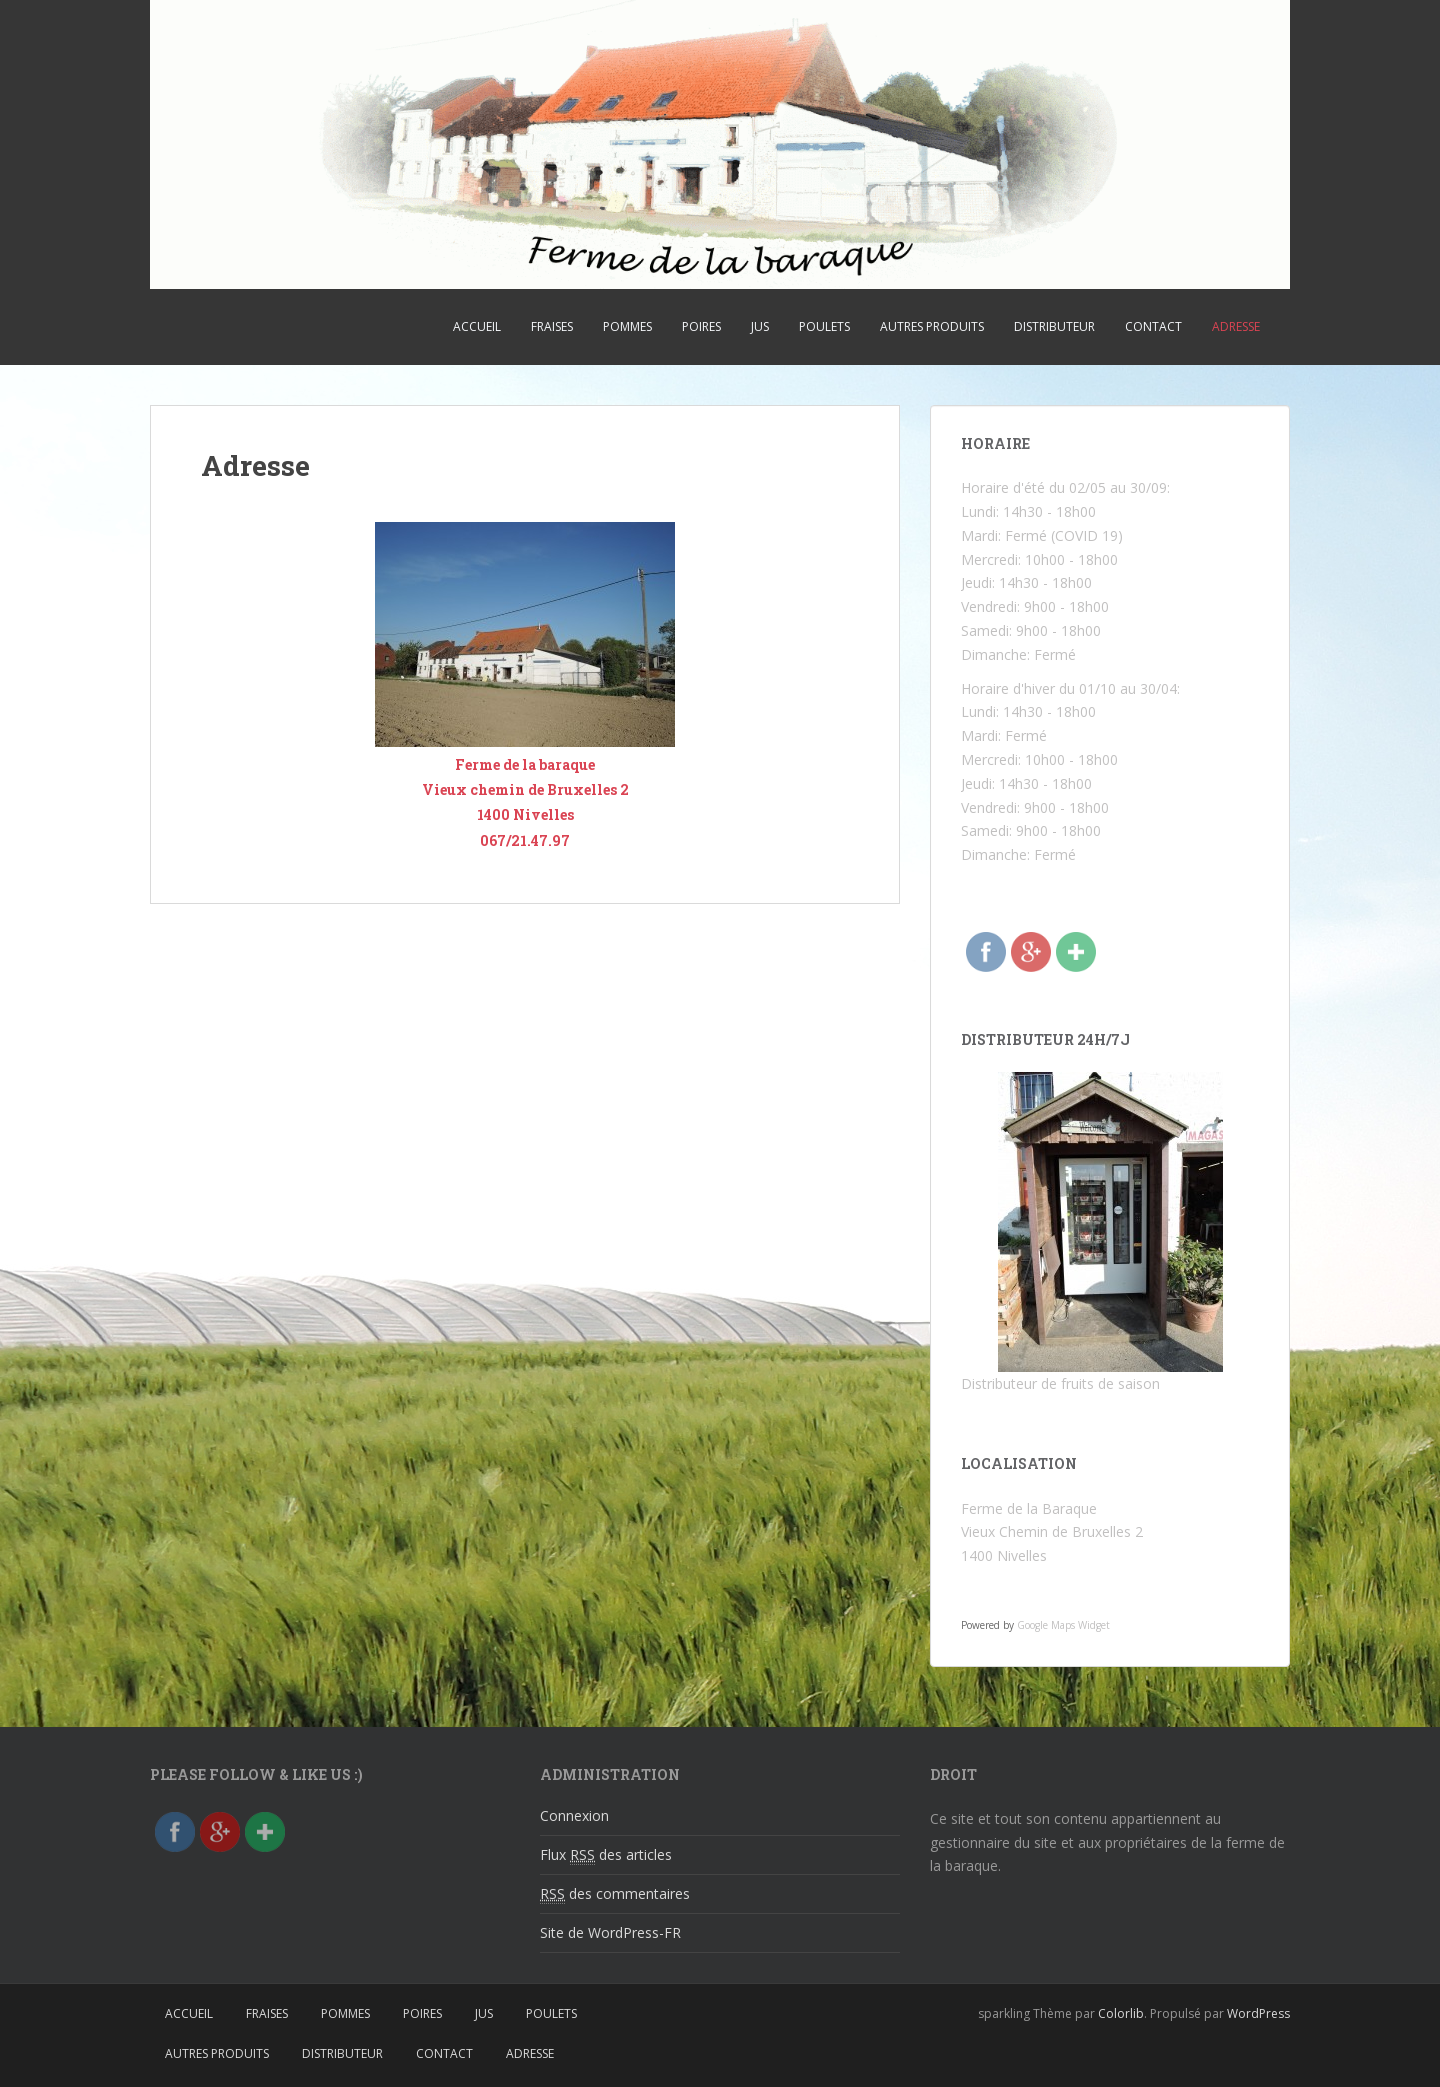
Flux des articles (606, 1855)
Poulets (824, 326)
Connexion (574, 1815)
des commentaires (615, 1894)
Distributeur (1054, 326)
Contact (1153, 326)
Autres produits (932, 326)
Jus (760, 326)
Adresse (1236, 326)
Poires (701, 326)
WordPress (1258, 2013)
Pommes (627, 326)
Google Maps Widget (1063, 1625)
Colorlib (1121, 2013)
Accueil (477, 326)
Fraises (552, 326)
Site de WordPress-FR (610, 1932)
